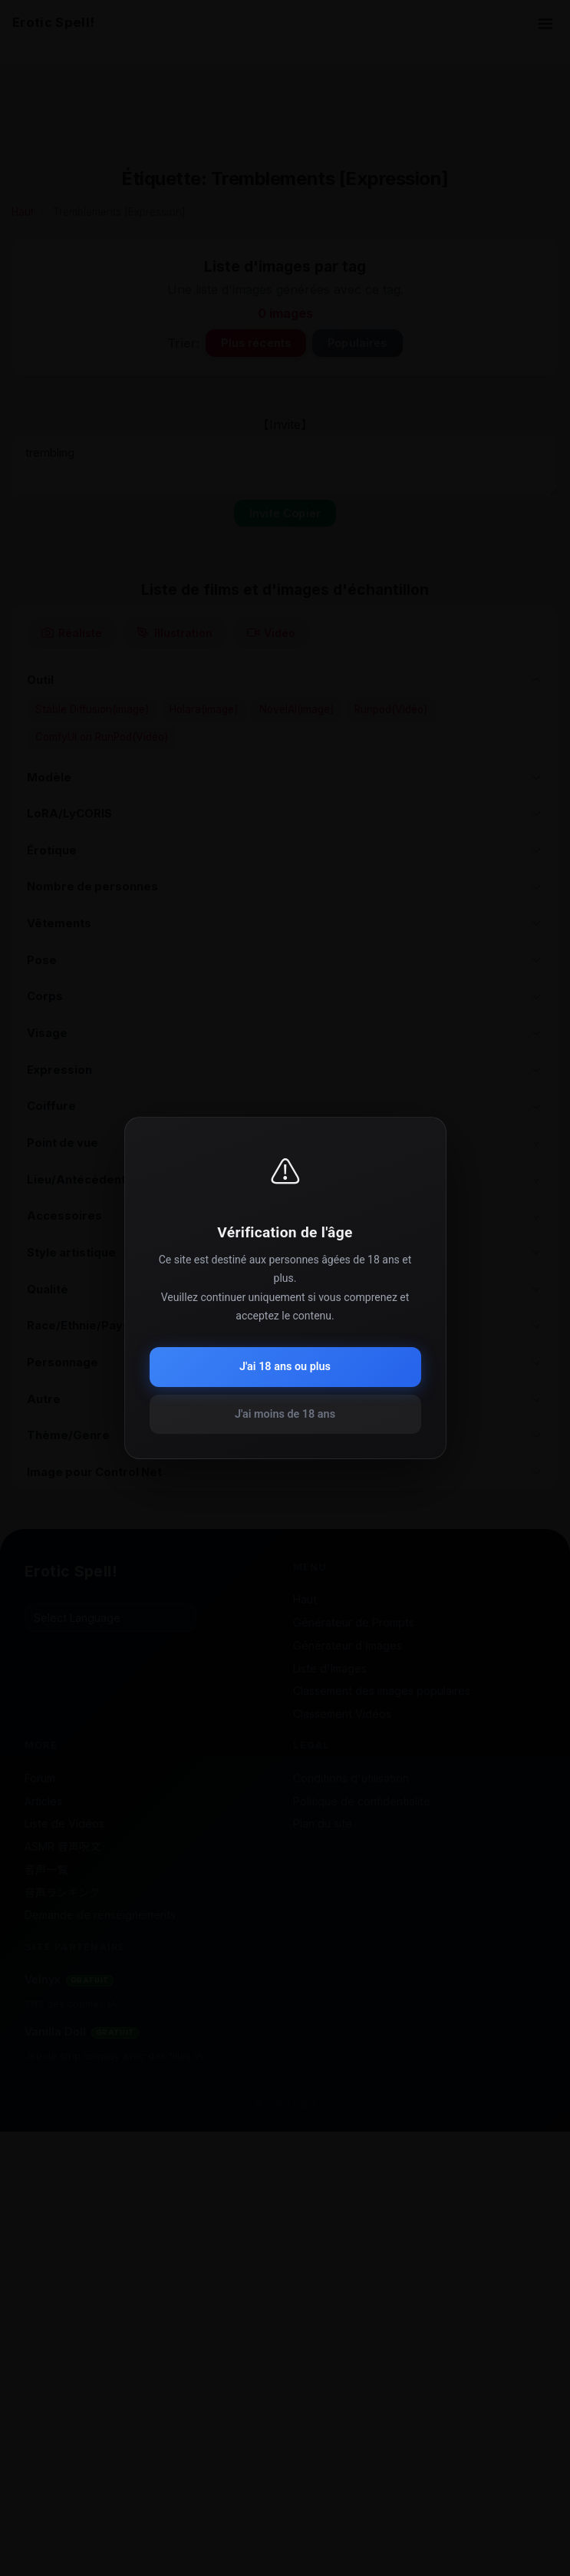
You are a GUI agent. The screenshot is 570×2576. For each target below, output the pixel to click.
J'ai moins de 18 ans (285, 1414)
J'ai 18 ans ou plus (285, 1366)
